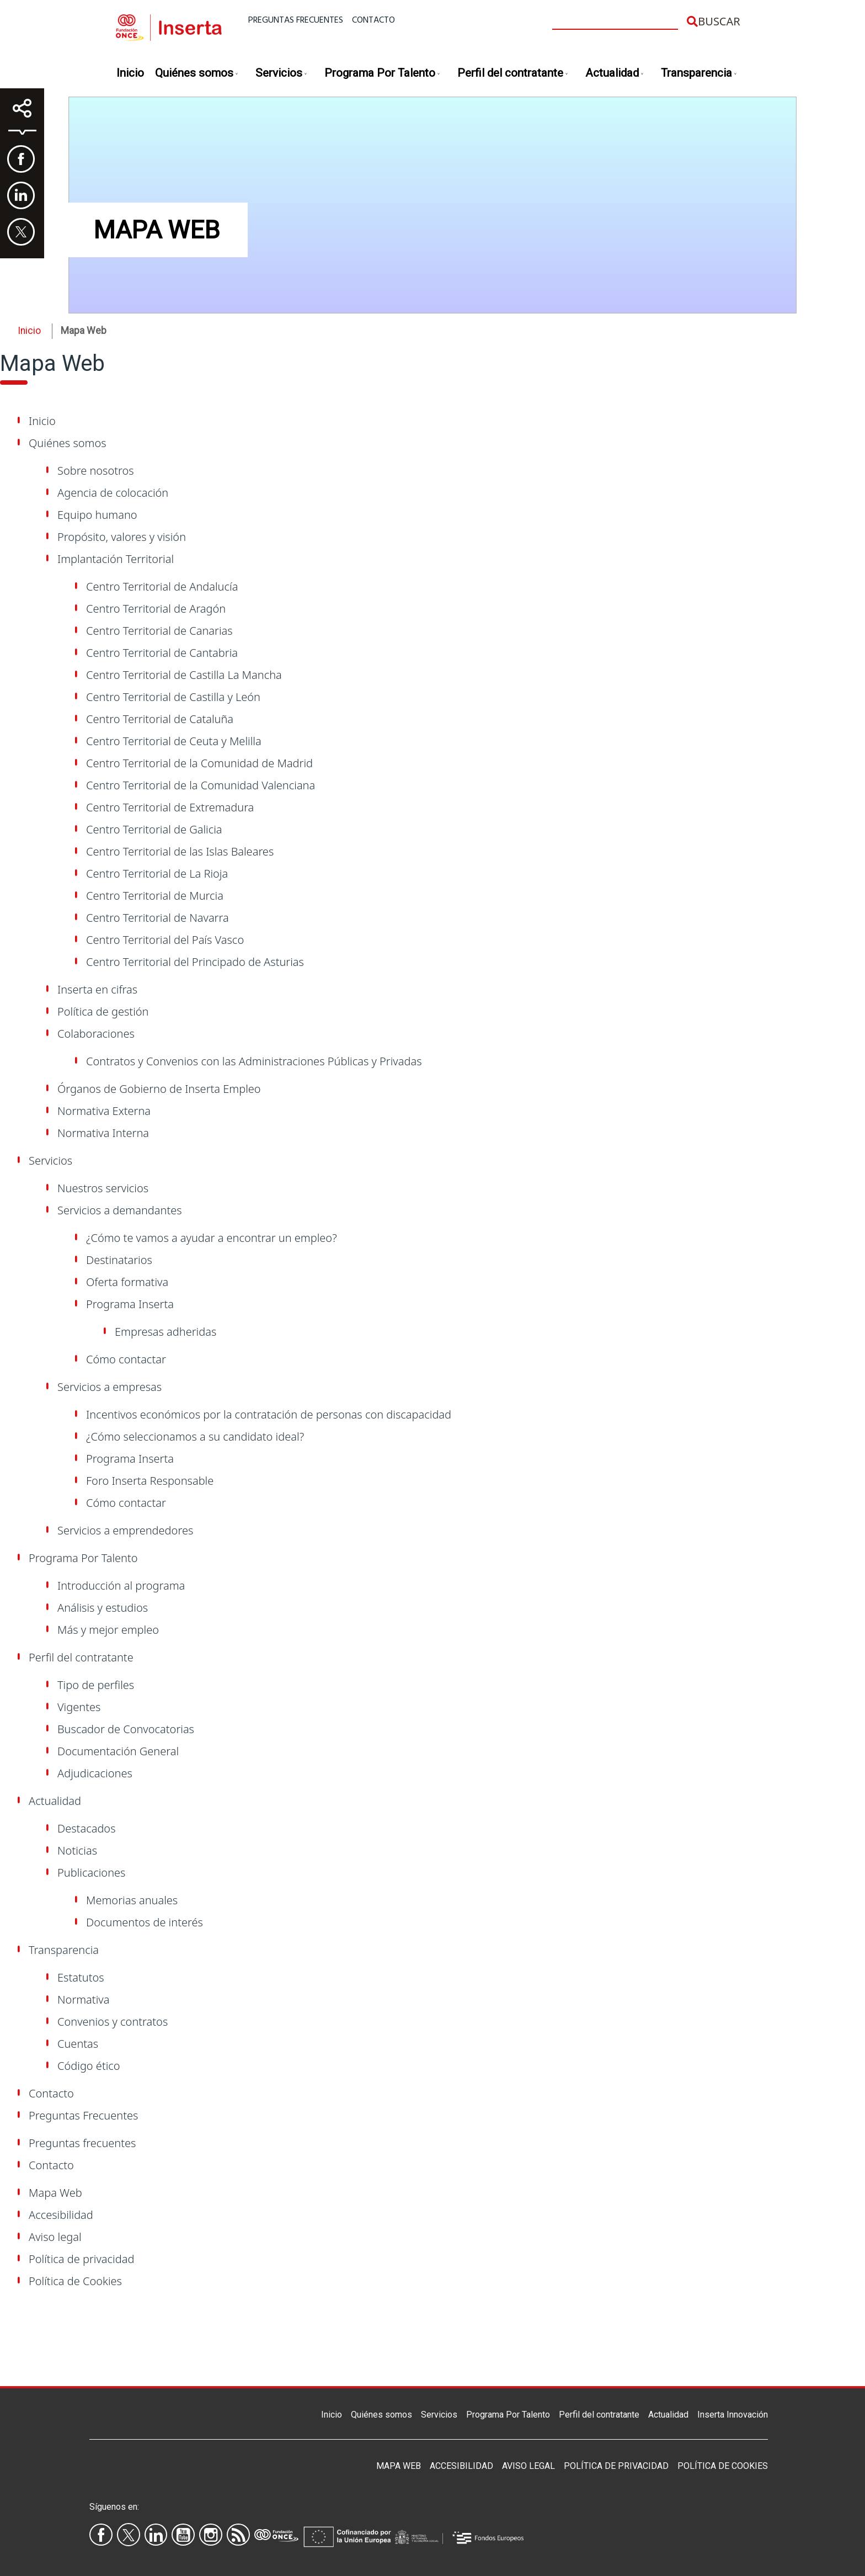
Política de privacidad (81, 2258)
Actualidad (614, 73)
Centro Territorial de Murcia (154, 895)
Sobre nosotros (95, 470)
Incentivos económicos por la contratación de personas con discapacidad (268, 1414)
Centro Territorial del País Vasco (165, 939)
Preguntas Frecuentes (83, 2115)
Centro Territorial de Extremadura (170, 807)
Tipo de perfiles (95, 1684)
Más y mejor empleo (108, 1629)
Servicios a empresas (109, 1386)
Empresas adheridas (165, 1331)
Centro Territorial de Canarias (159, 630)
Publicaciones (91, 1872)
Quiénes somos (197, 73)
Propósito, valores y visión (121, 536)
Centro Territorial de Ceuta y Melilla (173, 741)
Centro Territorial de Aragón (156, 608)
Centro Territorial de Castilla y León (173, 696)
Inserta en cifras (97, 989)
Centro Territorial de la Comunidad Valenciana (200, 785)
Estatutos (80, 1977)
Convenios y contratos (112, 2021)
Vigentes (78, 1706)
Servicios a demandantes (119, 1210)
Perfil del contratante (513, 73)
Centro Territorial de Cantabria (162, 652)
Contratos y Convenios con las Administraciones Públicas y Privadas (254, 1061)
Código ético (88, 2065)
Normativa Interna (103, 1132)
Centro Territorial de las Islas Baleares (180, 851)
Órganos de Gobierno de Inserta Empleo (159, 1088)
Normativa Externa (104, 1110)
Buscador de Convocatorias (125, 1729)
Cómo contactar (126, 1359)
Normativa (83, 1999)
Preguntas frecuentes (295, 20)
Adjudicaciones (94, 1773)
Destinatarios (119, 1259)
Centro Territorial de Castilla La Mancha (184, 674)
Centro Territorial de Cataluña (159, 718)
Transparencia (699, 73)
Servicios (281, 73)
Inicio (130, 72)
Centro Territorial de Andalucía (162, 586)
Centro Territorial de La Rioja (157, 873)
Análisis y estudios (102, 1607)
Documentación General (118, 1751)
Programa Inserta (130, 1304)
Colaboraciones (96, 1033)
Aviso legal (55, 2236)
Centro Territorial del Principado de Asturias (195, 961)
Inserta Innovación (732, 2414)
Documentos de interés (144, 1922)
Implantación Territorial (115, 558)
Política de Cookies (75, 2281)
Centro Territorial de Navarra (157, 917)
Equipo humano (97, 514)
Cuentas (77, 2043)
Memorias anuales (132, 1900)
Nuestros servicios (102, 1188)
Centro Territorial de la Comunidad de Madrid (199, 763)
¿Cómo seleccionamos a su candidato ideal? (195, 1436)
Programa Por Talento (382, 73)
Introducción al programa (121, 1585)
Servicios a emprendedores (125, 1530)
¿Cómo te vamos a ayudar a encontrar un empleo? (211, 1237)
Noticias (77, 1850)
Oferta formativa (127, 1281)
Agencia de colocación (112, 492)
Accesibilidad (61, 2214)
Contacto (373, 20)
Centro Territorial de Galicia (154, 829)
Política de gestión (102, 1011)
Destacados (86, 1828)
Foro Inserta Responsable (149, 1480)
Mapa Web (55, 2192)
